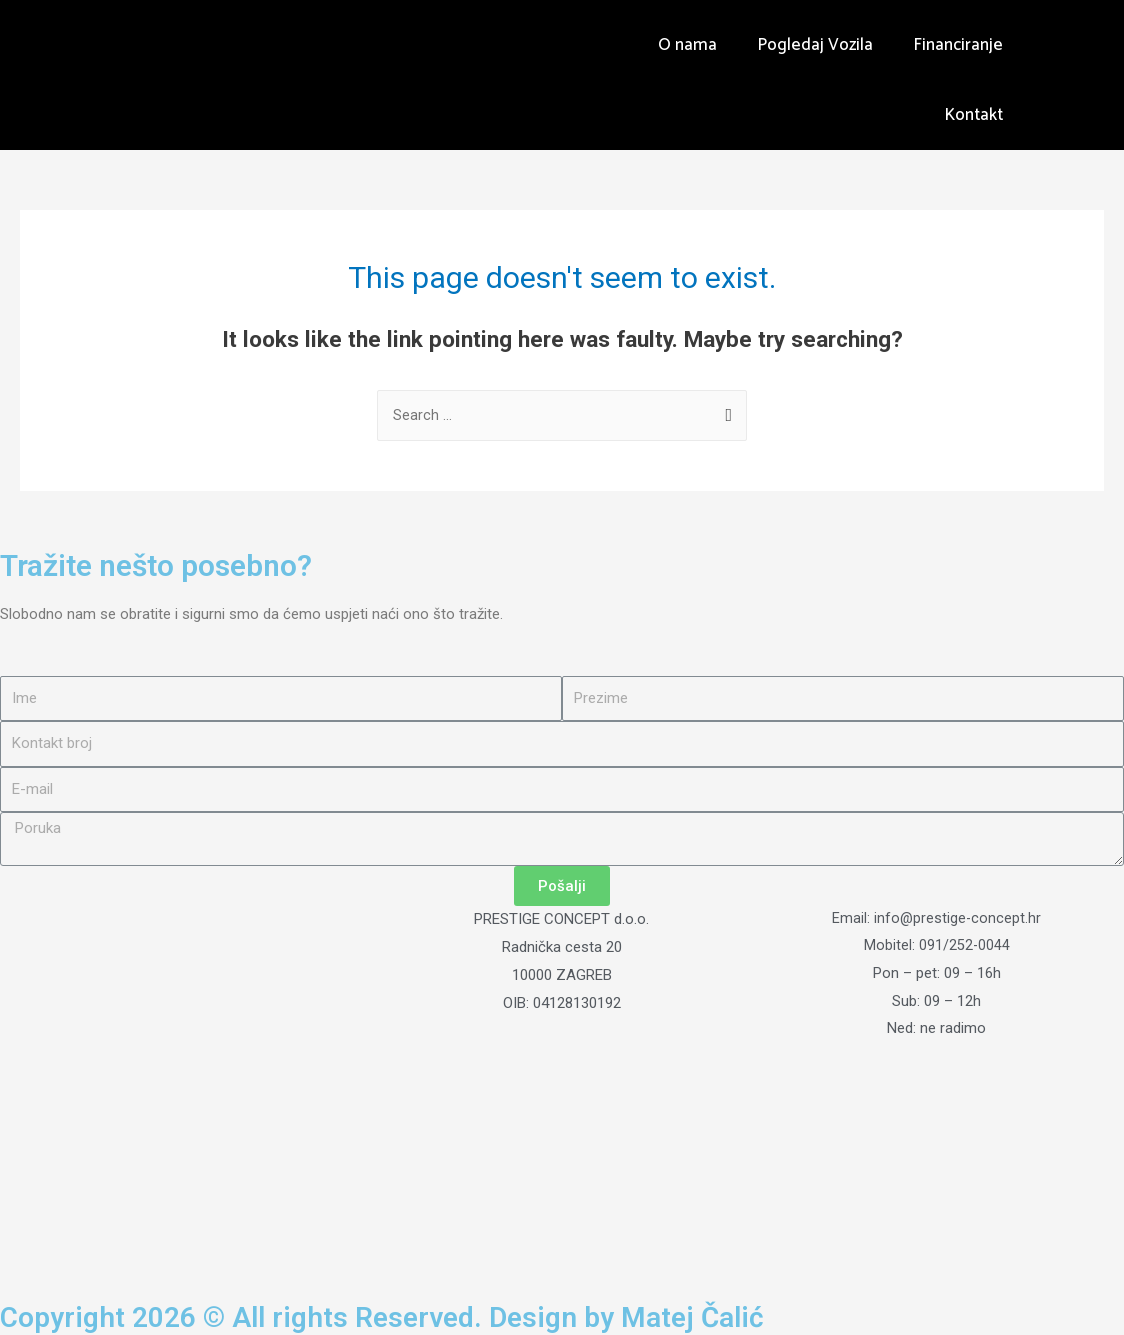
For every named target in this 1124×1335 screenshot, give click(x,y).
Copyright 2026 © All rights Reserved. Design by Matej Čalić (400, 1317)
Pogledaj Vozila (815, 45)
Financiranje (958, 45)
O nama (687, 45)
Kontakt (973, 115)
